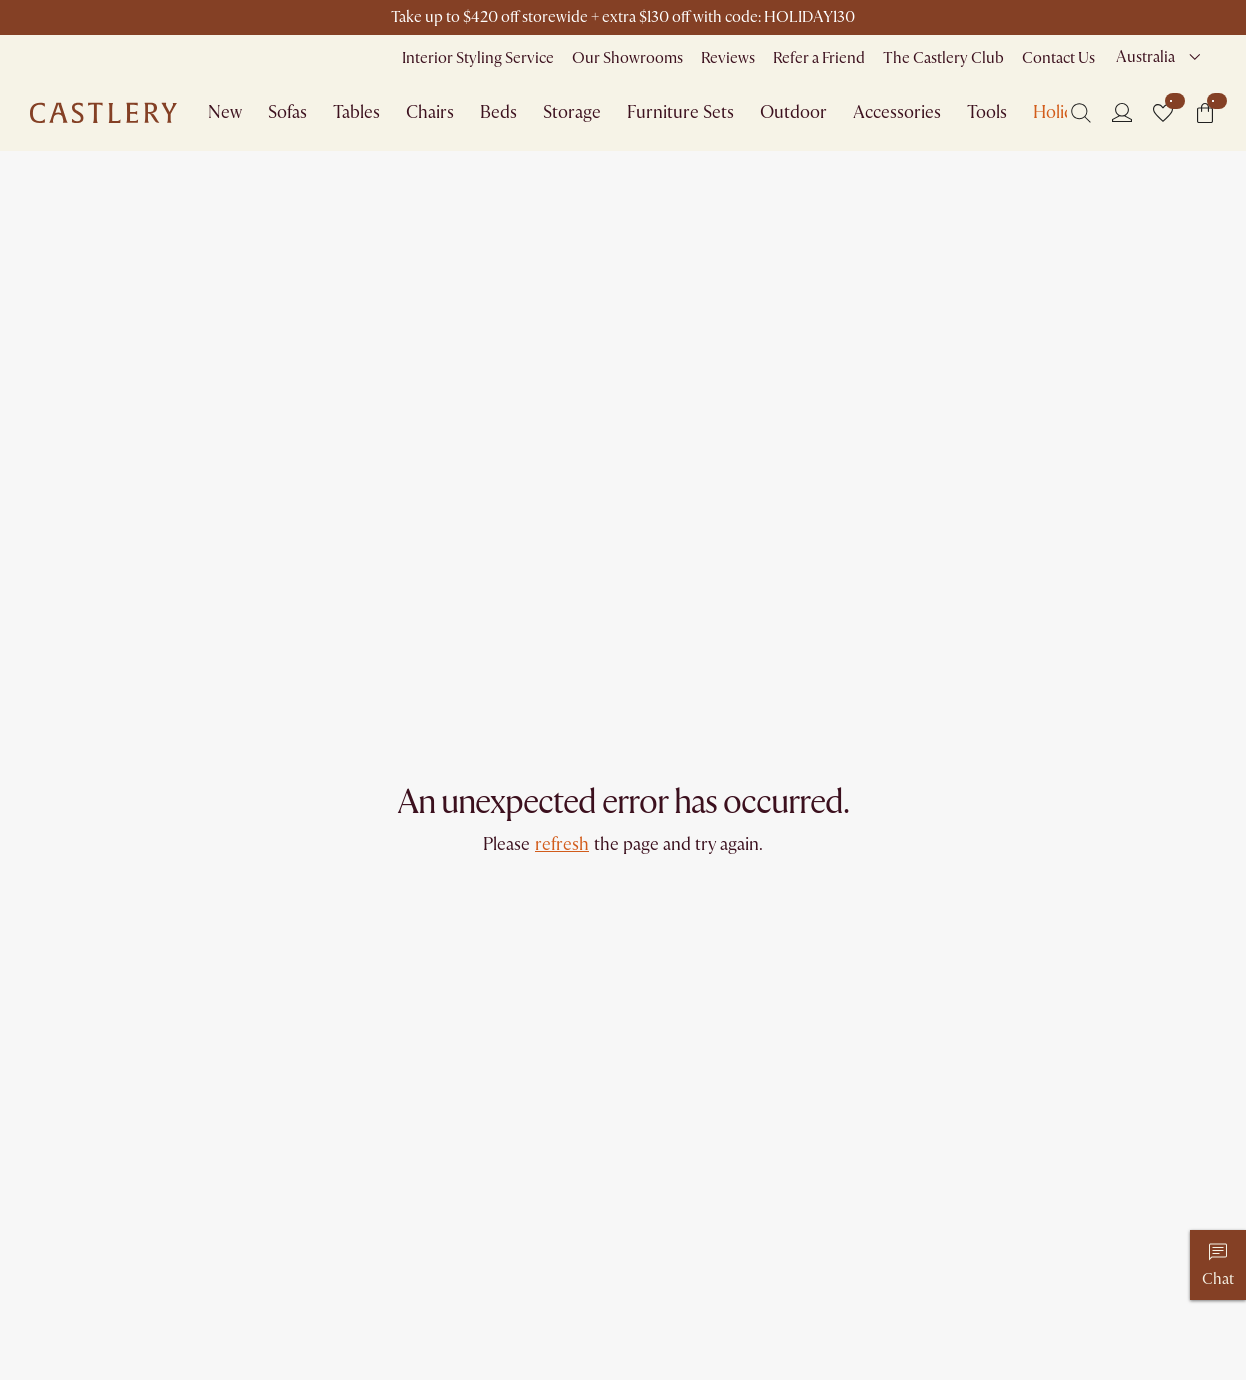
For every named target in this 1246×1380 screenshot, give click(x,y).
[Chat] (1218, 1265)
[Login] (1122, 112)
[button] (1163, 113)
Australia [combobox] (1145, 57)
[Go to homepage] (103, 113)
